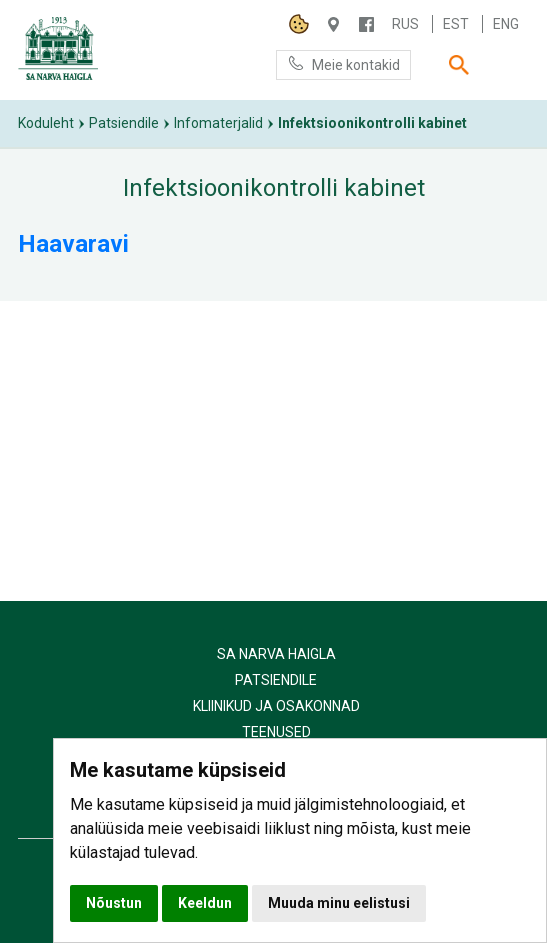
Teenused (276, 732)
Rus (405, 24)
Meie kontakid (343, 63)
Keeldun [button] (205, 903)
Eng (506, 24)
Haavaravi (73, 244)
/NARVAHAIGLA (366, 24)
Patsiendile (124, 123)
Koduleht (46, 123)
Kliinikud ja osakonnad (276, 706)
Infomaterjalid (218, 123)
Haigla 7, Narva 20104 (333, 24)
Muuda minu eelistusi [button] (339, 903)
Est (456, 24)
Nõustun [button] (114, 903)
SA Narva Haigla (276, 654)
